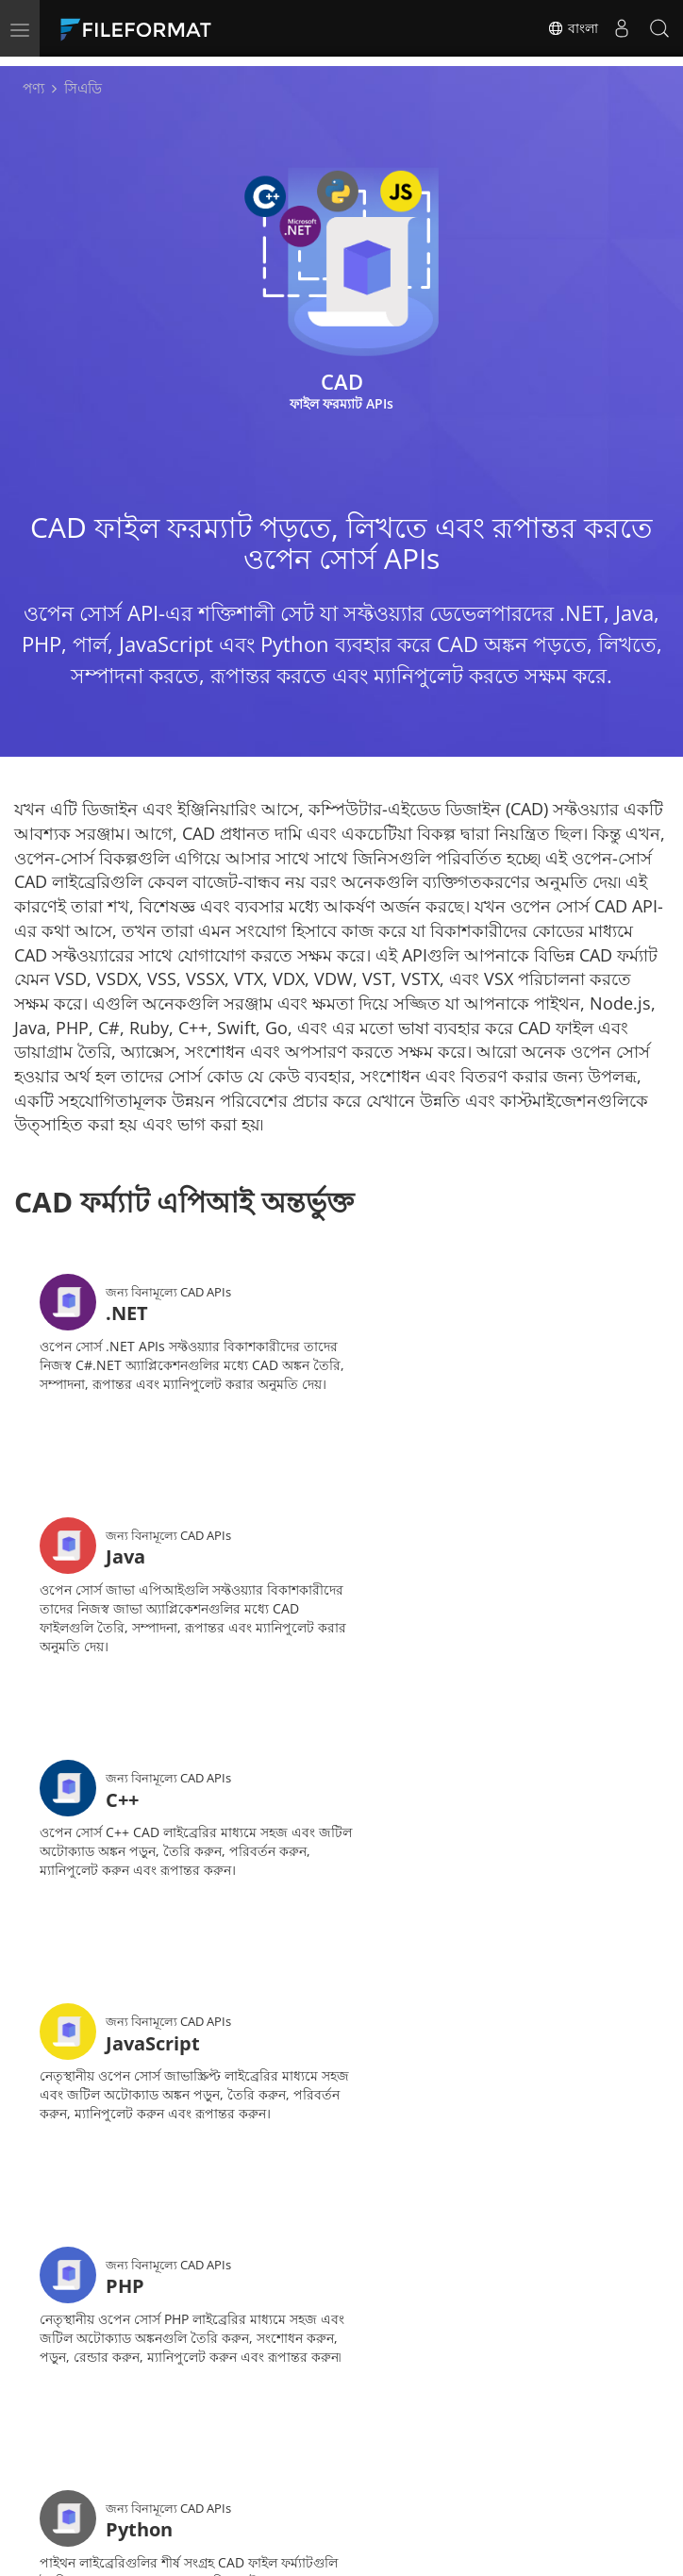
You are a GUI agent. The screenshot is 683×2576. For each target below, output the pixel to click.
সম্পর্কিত (277, 2458)
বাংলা (572, 28)
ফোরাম (138, 2429)
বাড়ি (131, 2401)
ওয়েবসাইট (147, 2458)
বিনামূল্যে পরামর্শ (298, 2429)
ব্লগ (397, 2429)
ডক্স (263, 2401)
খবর (400, 2401)
